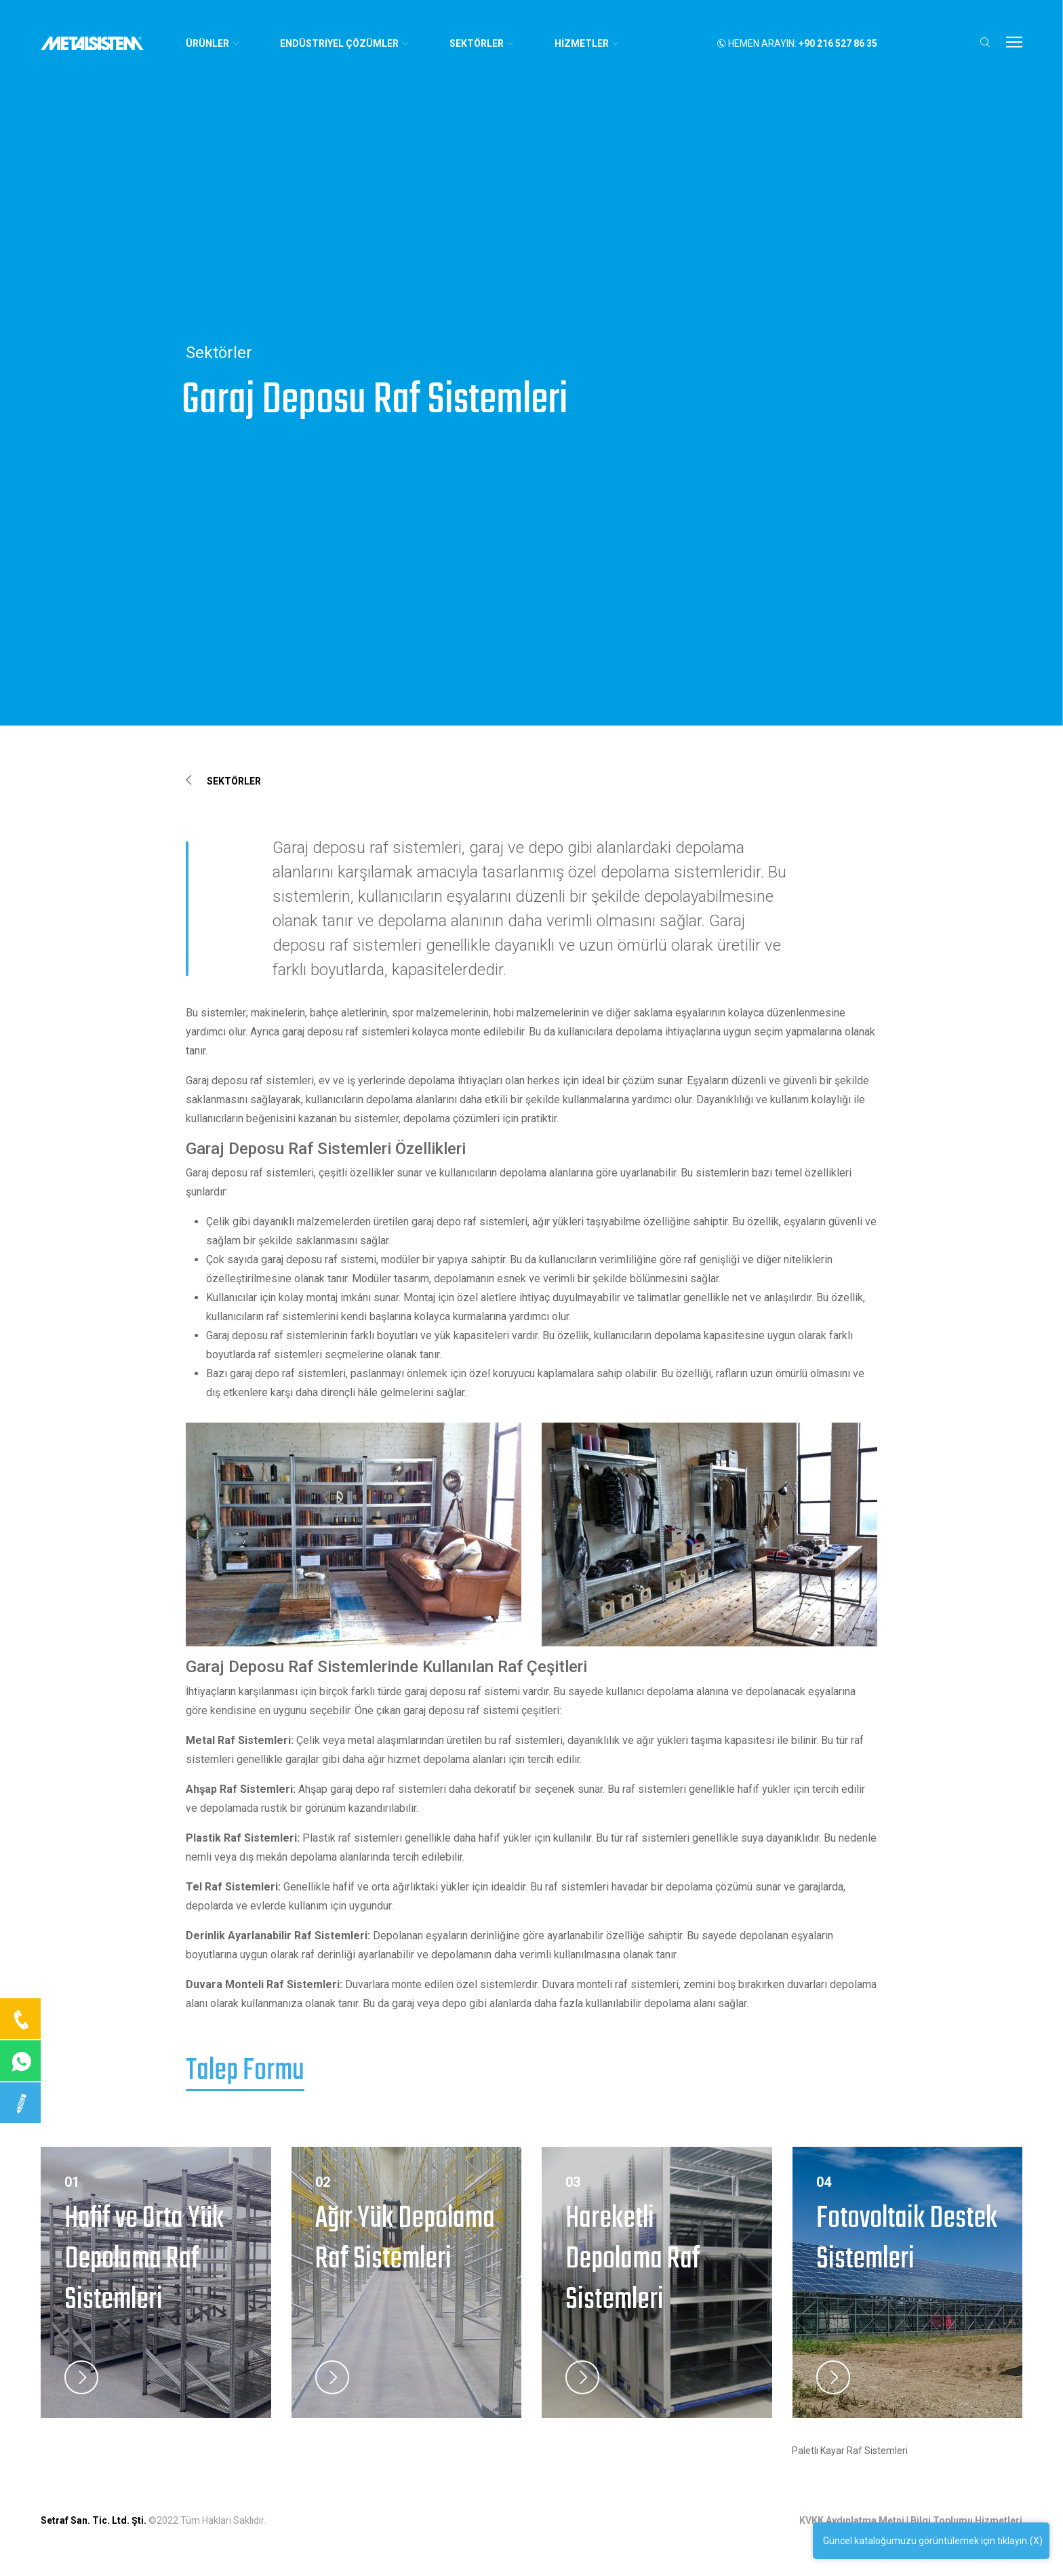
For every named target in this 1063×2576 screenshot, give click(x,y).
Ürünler (213, 43)
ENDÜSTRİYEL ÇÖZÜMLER (345, 43)
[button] (985, 42)
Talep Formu (245, 2071)
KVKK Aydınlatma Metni (851, 2520)
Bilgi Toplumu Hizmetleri (966, 2520)
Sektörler (223, 781)
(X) (1036, 2544)
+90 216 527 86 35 (838, 43)
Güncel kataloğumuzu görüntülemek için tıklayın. (926, 2544)
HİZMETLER (587, 43)
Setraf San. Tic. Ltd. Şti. (93, 2520)
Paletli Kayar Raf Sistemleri (850, 2450)
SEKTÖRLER (482, 43)
